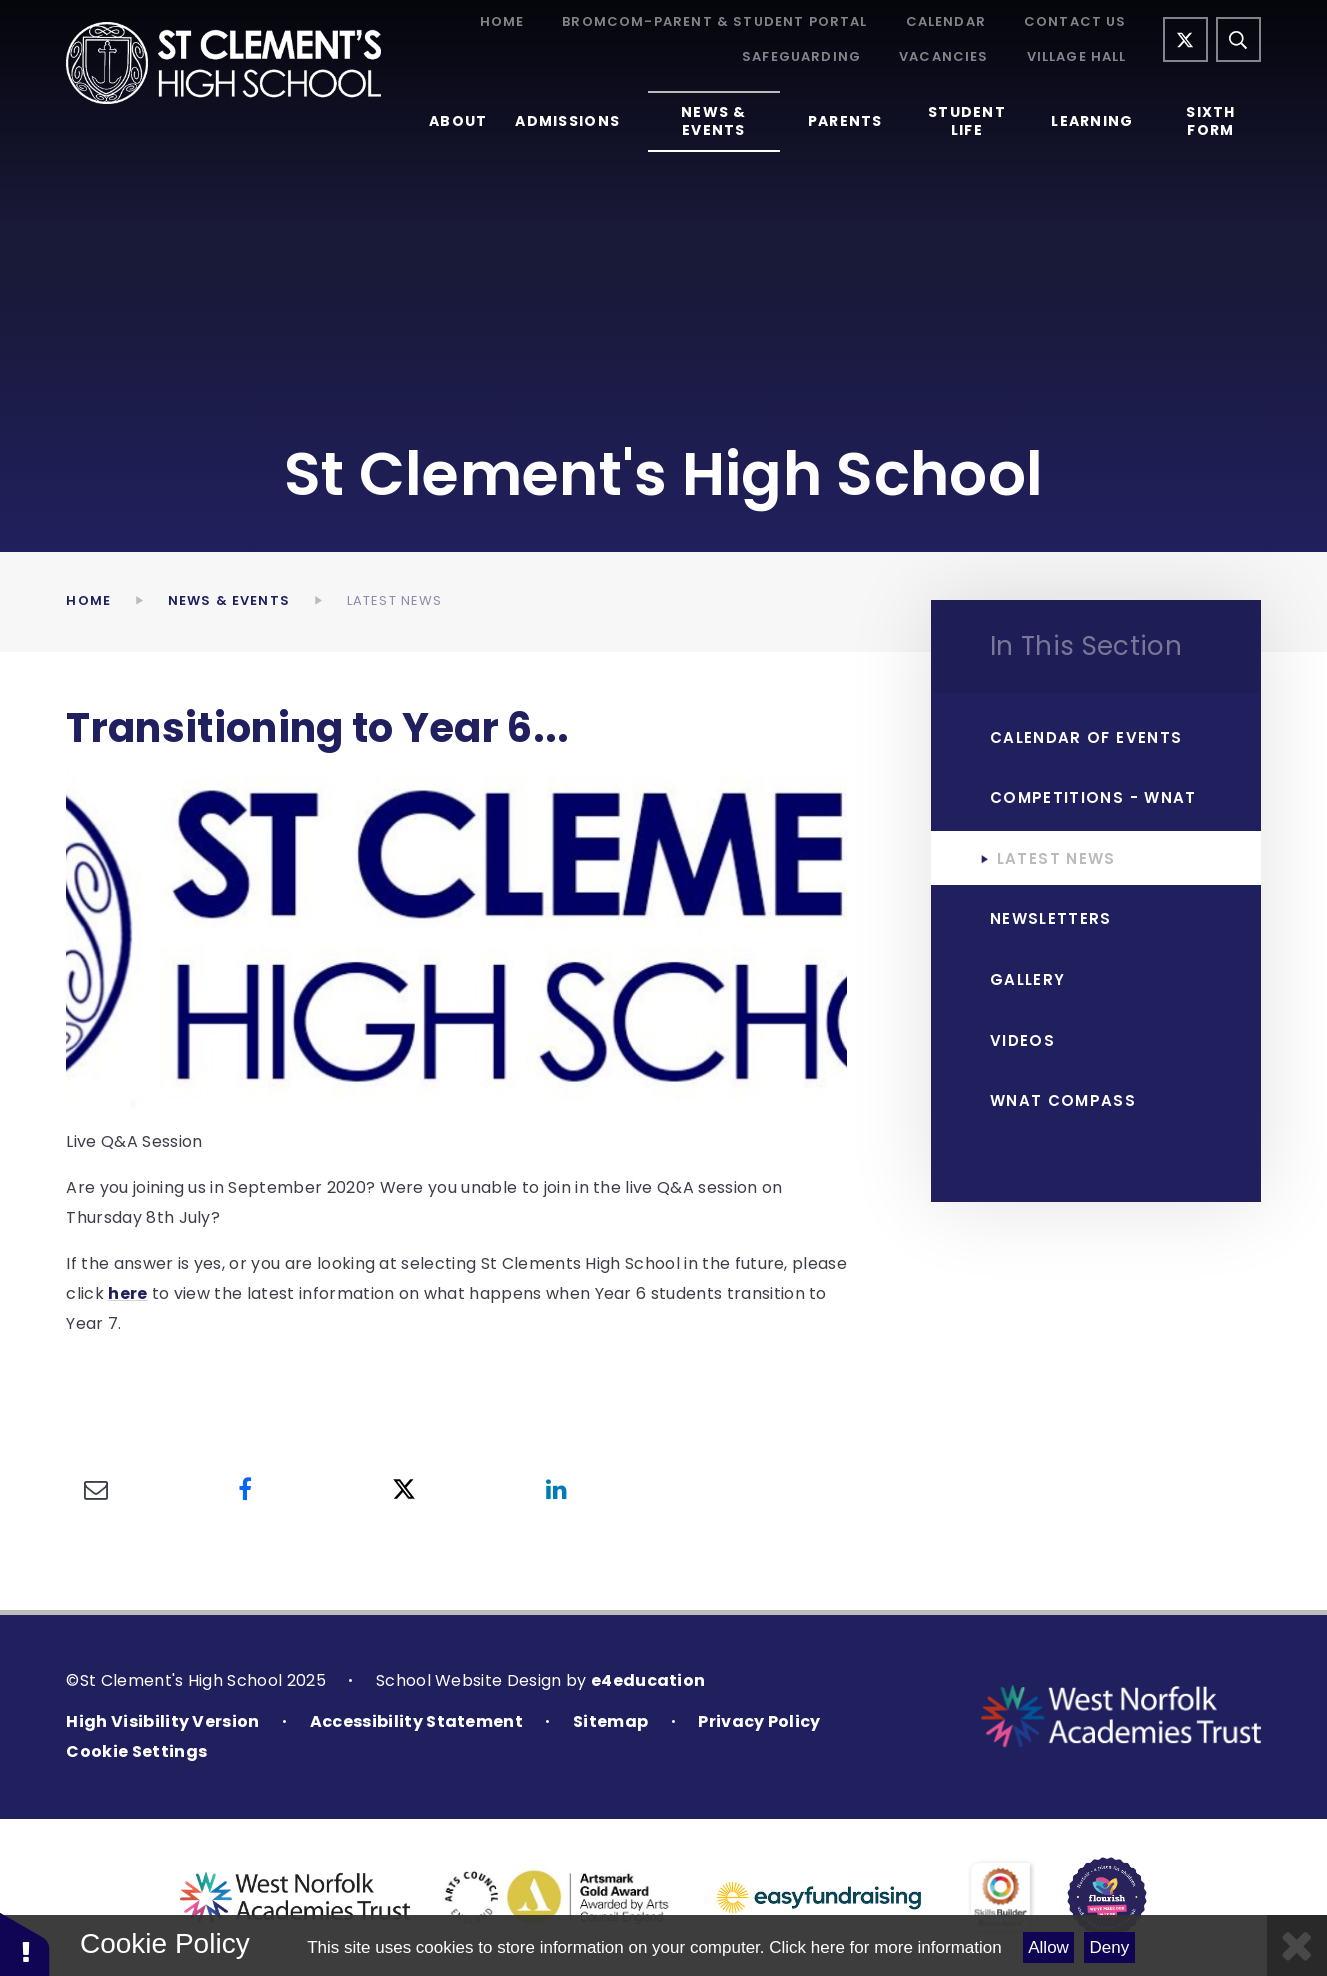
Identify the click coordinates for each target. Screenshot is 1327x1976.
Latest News (395, 600)
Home (502, 22)
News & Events (229, 600)
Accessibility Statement (416, 1721)
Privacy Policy (759, 1721)
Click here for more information (885, 1947)
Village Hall (1077, 57)
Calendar (946, 22)
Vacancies (944, 57)
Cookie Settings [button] (136, 1751)
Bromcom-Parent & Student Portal (714, 22)
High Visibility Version (162, 1721)
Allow (1048, 1947)
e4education (648, 1680)
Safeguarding (801, 57)
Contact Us (1075, 22)
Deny (1110, 1947)
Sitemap (610, 1721)
